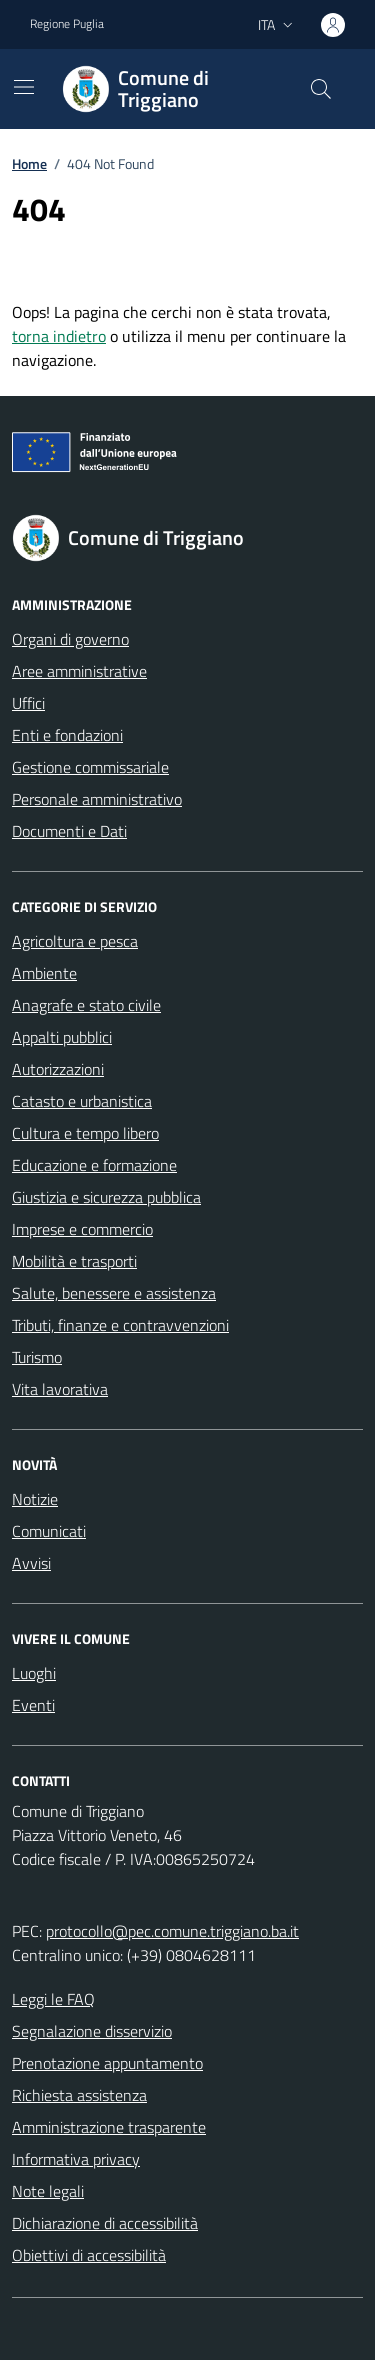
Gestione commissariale (90, 767)
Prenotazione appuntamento (107, 2063)
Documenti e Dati (69, 831)
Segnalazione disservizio (92, 2031)
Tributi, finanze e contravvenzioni (120, 1325)
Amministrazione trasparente (109, 2127)
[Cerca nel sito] (321, 89)
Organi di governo (70, 639)
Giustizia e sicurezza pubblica (106, 1197)
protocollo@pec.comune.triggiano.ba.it (172, 1931)
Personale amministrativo (97, 799)
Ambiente (44, 973)
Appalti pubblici (62, 1037)
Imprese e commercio (82, 1229)
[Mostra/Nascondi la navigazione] (24, 87)
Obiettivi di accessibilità (89, 2255)
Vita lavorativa (60, 1389)
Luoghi (34, 1673)
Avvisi (31, 1563)
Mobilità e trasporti (74, 1261)
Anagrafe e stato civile (86, 1005)
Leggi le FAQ (53, 1999)
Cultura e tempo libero (85, 1133)
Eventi (33, 1705)
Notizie (35, 1499)
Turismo (37, 1357)
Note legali (48, 2191)
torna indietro (59, 336)
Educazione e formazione (94, 1165)
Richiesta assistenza (79, 2095)
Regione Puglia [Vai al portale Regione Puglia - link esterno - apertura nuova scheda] (67, 24)
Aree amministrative (79, 671)
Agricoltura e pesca (75, 941)
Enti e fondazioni (67, 735)
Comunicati (49, 1531)
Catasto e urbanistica (82, 1101)
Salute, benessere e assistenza (114, 1293)
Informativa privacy (76, 2159)
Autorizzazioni (58, 1069)
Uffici (28, 703)
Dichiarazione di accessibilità (105, 2223)
